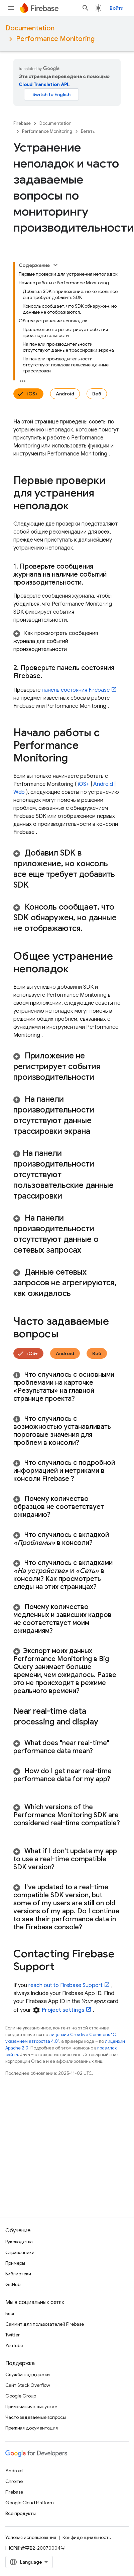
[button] (67, 641)
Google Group (20, 2396)
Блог (10, 2313)
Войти (116, 8)
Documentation (29, 28)
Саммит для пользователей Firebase (44, 2324)
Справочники (19, 2252)
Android (65, 394)
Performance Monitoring (55, 39)
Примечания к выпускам (31, 2406)
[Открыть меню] (10, 8)
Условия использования (30, 2537)
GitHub (12, 2284)
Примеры (15, 2263)
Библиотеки (18, 2274)
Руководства (19, 2242)
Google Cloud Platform (29, 2503)
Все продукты (20, 2513)
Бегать (88, 131)
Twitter (12, 2335)
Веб (96, 394)
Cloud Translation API (43, 84)
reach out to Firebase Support (65, 1985)
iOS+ (32, 394)
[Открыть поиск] (86, 8)
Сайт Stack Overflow (27, 2385)
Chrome (14, 2481)
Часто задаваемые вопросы (35, 2417)
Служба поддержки (27, 2374)
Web (19, 792)
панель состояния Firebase (76, 690)
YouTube (14, 2345)
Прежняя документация (31, 2428)
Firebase (22, 123)
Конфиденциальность (86, 2537)
